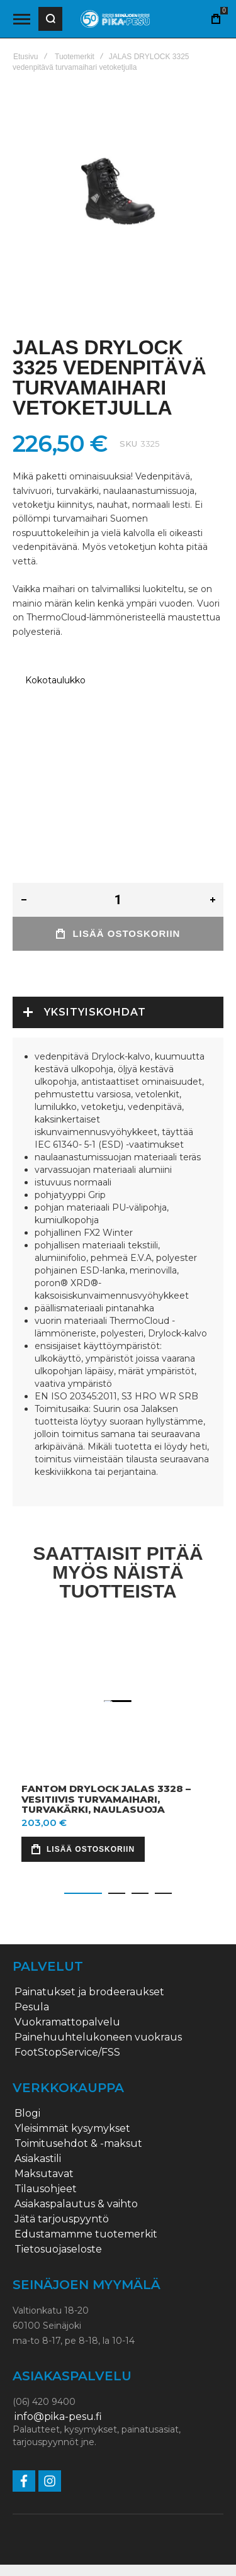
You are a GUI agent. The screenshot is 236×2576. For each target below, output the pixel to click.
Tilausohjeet (45, 2150)
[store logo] (115, 19)
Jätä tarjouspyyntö (61, 2180)
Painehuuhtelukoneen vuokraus (98, 1998)
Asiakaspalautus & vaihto (76, 2165)
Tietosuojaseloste (58, 2210)
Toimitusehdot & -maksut (78, 2104)
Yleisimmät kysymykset (72, 2089)
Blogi (27, 2074)
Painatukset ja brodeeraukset (89, 1953)
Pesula (31, 1968)
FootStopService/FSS (67, 2013)
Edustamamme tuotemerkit (85, 2195)
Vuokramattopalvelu (67, 1983)
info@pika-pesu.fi (58, 2377)
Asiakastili (37, 2119)
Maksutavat (44, 2135)
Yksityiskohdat (95, 1001)
